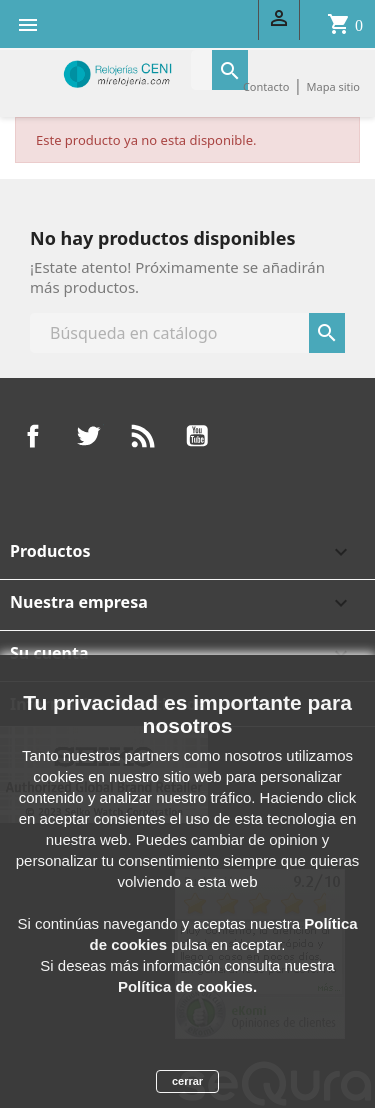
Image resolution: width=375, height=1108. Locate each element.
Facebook (33, 436)
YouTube (197, 436)
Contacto (266, 86)
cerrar (187, 1081)
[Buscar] (187, 333)
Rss (143, 436)
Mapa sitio (333, 86)
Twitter (88, 436)
